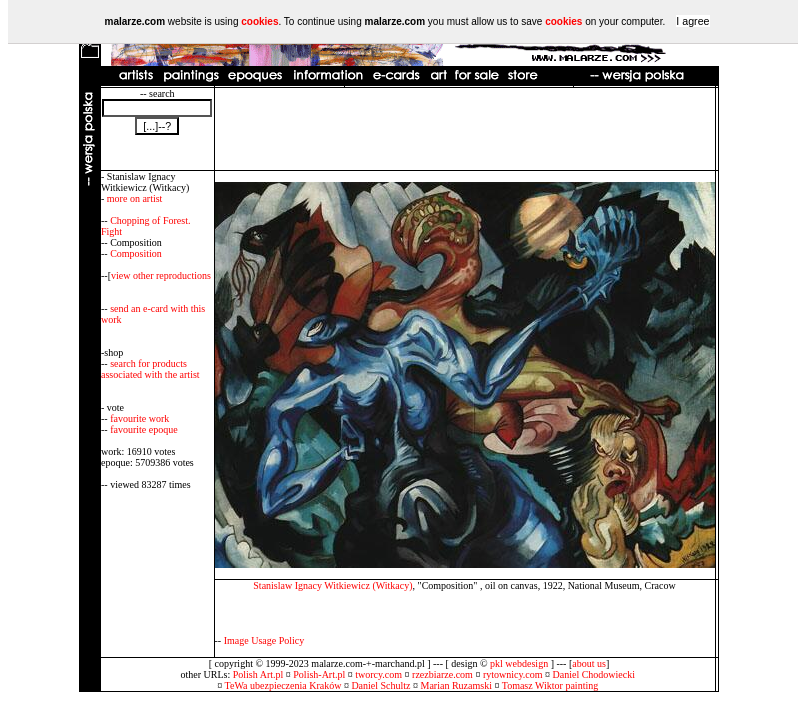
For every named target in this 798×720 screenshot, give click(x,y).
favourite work (139, 418)
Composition (136, 253)
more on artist (135, 198)
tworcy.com (378, 674)
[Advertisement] (465, 129)
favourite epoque (143, 429)
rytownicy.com (513, 674)
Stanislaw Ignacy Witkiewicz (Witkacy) (332, 585)
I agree (692, 21)
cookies (259, 21)
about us (589, 663)
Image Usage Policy (264, 640)
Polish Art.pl (258, 674)
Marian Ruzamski (456, 685)
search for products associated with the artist (150, 369)
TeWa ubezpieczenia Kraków (283, 685)
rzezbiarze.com (442, 674)
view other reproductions (161, 275)
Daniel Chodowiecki (594, 674)
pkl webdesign (519, 663)
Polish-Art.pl (319, 674)
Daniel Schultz (380, 685)
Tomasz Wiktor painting (550, 685)
